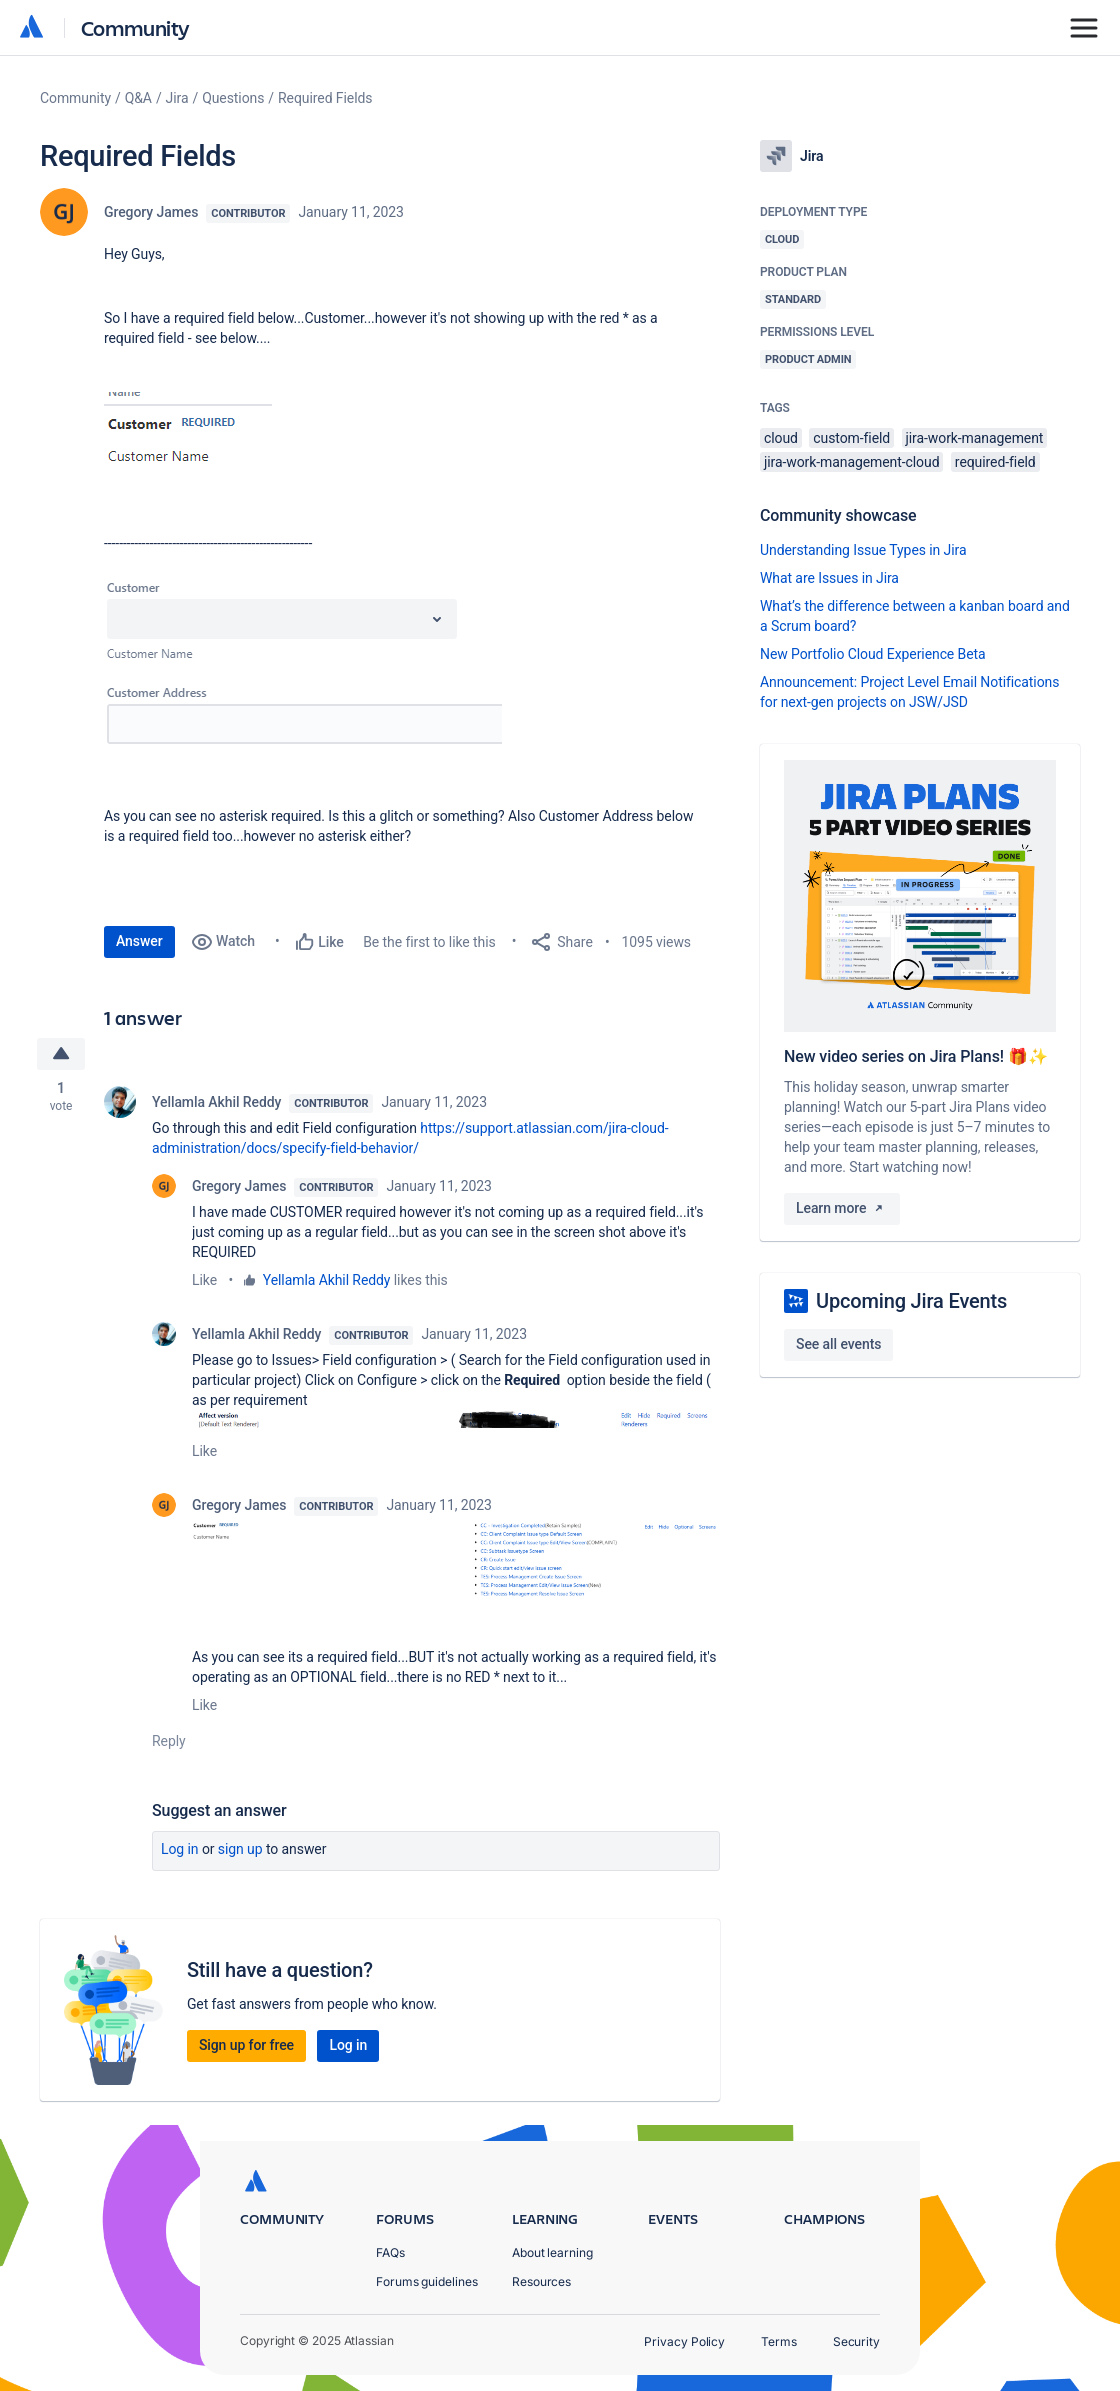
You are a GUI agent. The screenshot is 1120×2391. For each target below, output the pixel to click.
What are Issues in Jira (829, 578)
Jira (177, 98)
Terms (779, 2341)
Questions (233, 98)
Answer (139, 941)
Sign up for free (246, 2045)
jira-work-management (975, 438)
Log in (180, 1849)
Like (204, 1280)
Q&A (138, 98)
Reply (169, 1741)
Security (856, 2341)
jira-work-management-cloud (851, 462)
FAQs (390, 2252)
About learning (552, 2252)
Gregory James (151, 212)
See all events (838, 1344)
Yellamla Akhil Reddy (216, 1102)
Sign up (240, 1849)
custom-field (851, 438)
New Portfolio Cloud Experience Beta (873, 654)
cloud (781, 438)
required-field (995, 462)
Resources (541, 2281)
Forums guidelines (427, 2281)
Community (135, 27)
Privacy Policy (684, 2341)
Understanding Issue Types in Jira (863, 550)
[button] (188, 454)
